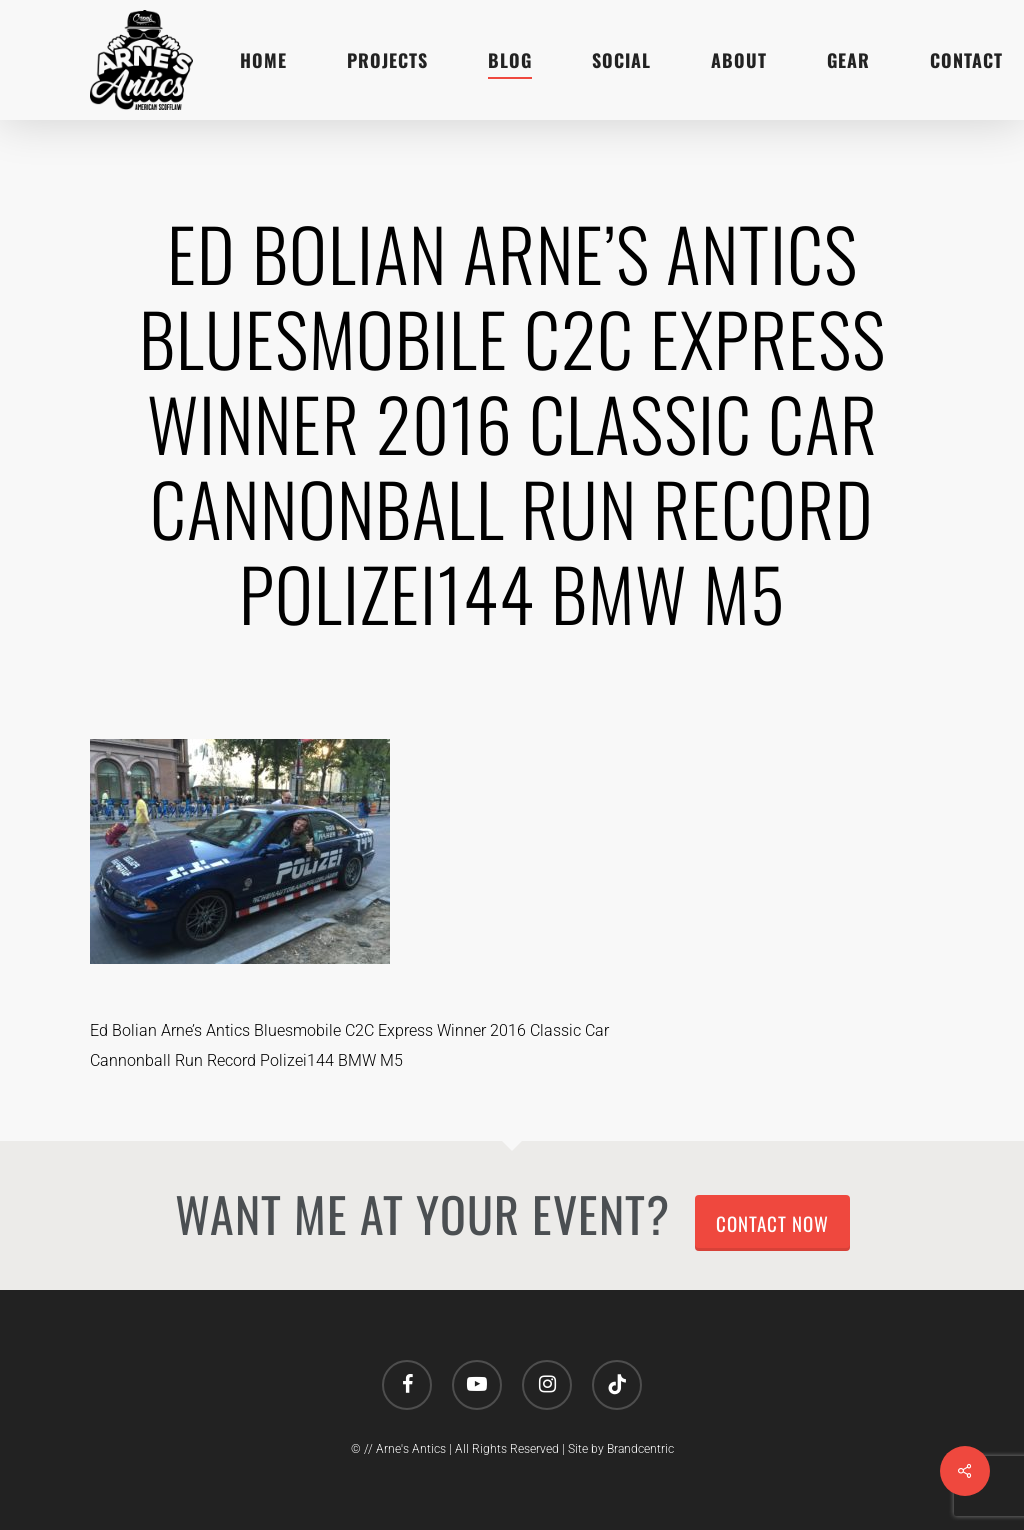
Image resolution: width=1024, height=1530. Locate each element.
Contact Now (772, 1223)
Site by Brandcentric (621, 1449)
